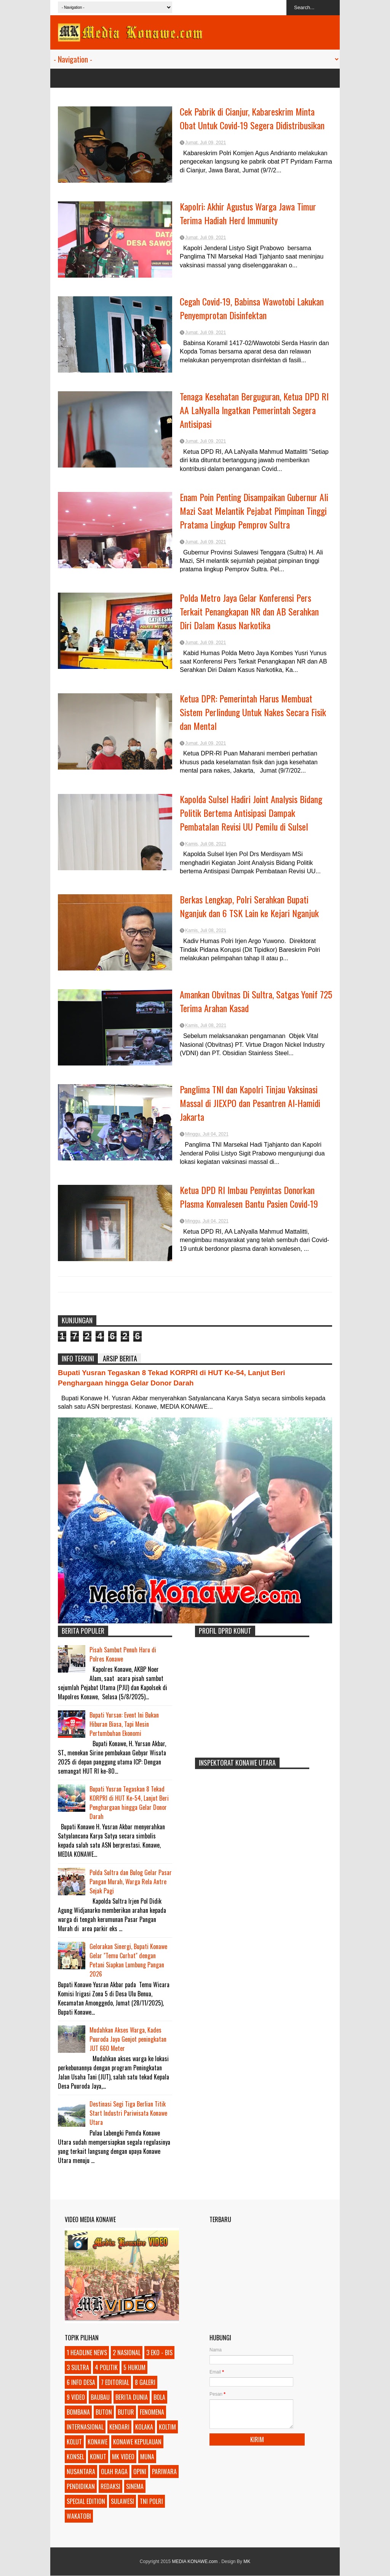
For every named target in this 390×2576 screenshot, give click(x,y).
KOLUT (74, 2441)
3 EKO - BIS (159, 2352)
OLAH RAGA (114, 2471)
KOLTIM (167, 2426)
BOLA (159, 2397)
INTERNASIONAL (85, 2426)
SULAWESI (122, 2501)
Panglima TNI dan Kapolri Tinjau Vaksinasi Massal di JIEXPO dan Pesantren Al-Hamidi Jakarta (250, 1102)
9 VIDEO (76, 2397)
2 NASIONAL (127, 2352)
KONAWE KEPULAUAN (137, 2441)
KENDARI (119, 2426)
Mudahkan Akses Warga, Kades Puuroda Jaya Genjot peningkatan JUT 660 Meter (128, 2039)
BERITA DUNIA (131, 2397)
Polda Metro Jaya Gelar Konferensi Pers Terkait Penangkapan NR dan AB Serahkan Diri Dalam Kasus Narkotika (249, 611)
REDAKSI (110, 2486)
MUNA (147, 2456)
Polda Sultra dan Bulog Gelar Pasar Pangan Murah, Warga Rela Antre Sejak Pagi (131, 1881)
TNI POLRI (151, 2501)
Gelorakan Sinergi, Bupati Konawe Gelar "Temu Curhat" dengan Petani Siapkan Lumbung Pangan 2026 (128, 1960)
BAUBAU (100, 2397)
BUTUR (126, 2412)
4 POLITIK (106, 2367)
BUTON (104, 2412)
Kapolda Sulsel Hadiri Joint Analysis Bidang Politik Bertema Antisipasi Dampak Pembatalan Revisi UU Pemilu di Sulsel (251, 812)
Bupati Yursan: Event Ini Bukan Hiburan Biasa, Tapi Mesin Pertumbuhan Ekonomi (124, 1724)
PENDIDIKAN (81, 2486)
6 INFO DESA (81, 2382)
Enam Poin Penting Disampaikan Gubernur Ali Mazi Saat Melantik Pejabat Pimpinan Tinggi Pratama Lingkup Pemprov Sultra (254, 510)
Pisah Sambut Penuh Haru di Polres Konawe (123, 1654)
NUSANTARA (81, 2471)
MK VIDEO (123, 2456)
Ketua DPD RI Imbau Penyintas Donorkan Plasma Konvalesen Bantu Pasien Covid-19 (249, 1196)
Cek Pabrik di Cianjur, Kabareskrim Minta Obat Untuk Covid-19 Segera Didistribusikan (252, 118)
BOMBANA (78, 2412)
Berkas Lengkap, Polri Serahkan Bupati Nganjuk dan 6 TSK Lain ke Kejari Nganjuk (249, 906)
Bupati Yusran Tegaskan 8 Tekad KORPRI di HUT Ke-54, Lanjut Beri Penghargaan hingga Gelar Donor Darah (129, 1802)
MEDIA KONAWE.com (195, 2561)
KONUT (98, 2456)
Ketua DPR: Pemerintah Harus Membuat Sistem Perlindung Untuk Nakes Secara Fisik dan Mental (253, 712)
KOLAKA (144, 2426)
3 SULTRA (78, 2367)
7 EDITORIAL (115, 2382)
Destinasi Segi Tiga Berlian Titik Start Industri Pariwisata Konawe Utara (128, 2113)
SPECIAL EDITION (86, 2501)
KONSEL (75, 2456)
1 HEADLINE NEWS (87, 2352)
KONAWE (97, 2441)
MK (246, 2561)
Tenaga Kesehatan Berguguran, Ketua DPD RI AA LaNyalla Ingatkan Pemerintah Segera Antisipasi (254, 410)
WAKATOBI (79, 2516)
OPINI (139, 2471)
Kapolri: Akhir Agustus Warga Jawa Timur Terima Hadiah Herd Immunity (248, 213)
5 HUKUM (134, 2367)
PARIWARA (164, 2471)
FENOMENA (152, 2412)
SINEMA (135, 2486)
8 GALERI (145, 2382)
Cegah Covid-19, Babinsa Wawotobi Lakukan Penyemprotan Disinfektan (252, 308)
